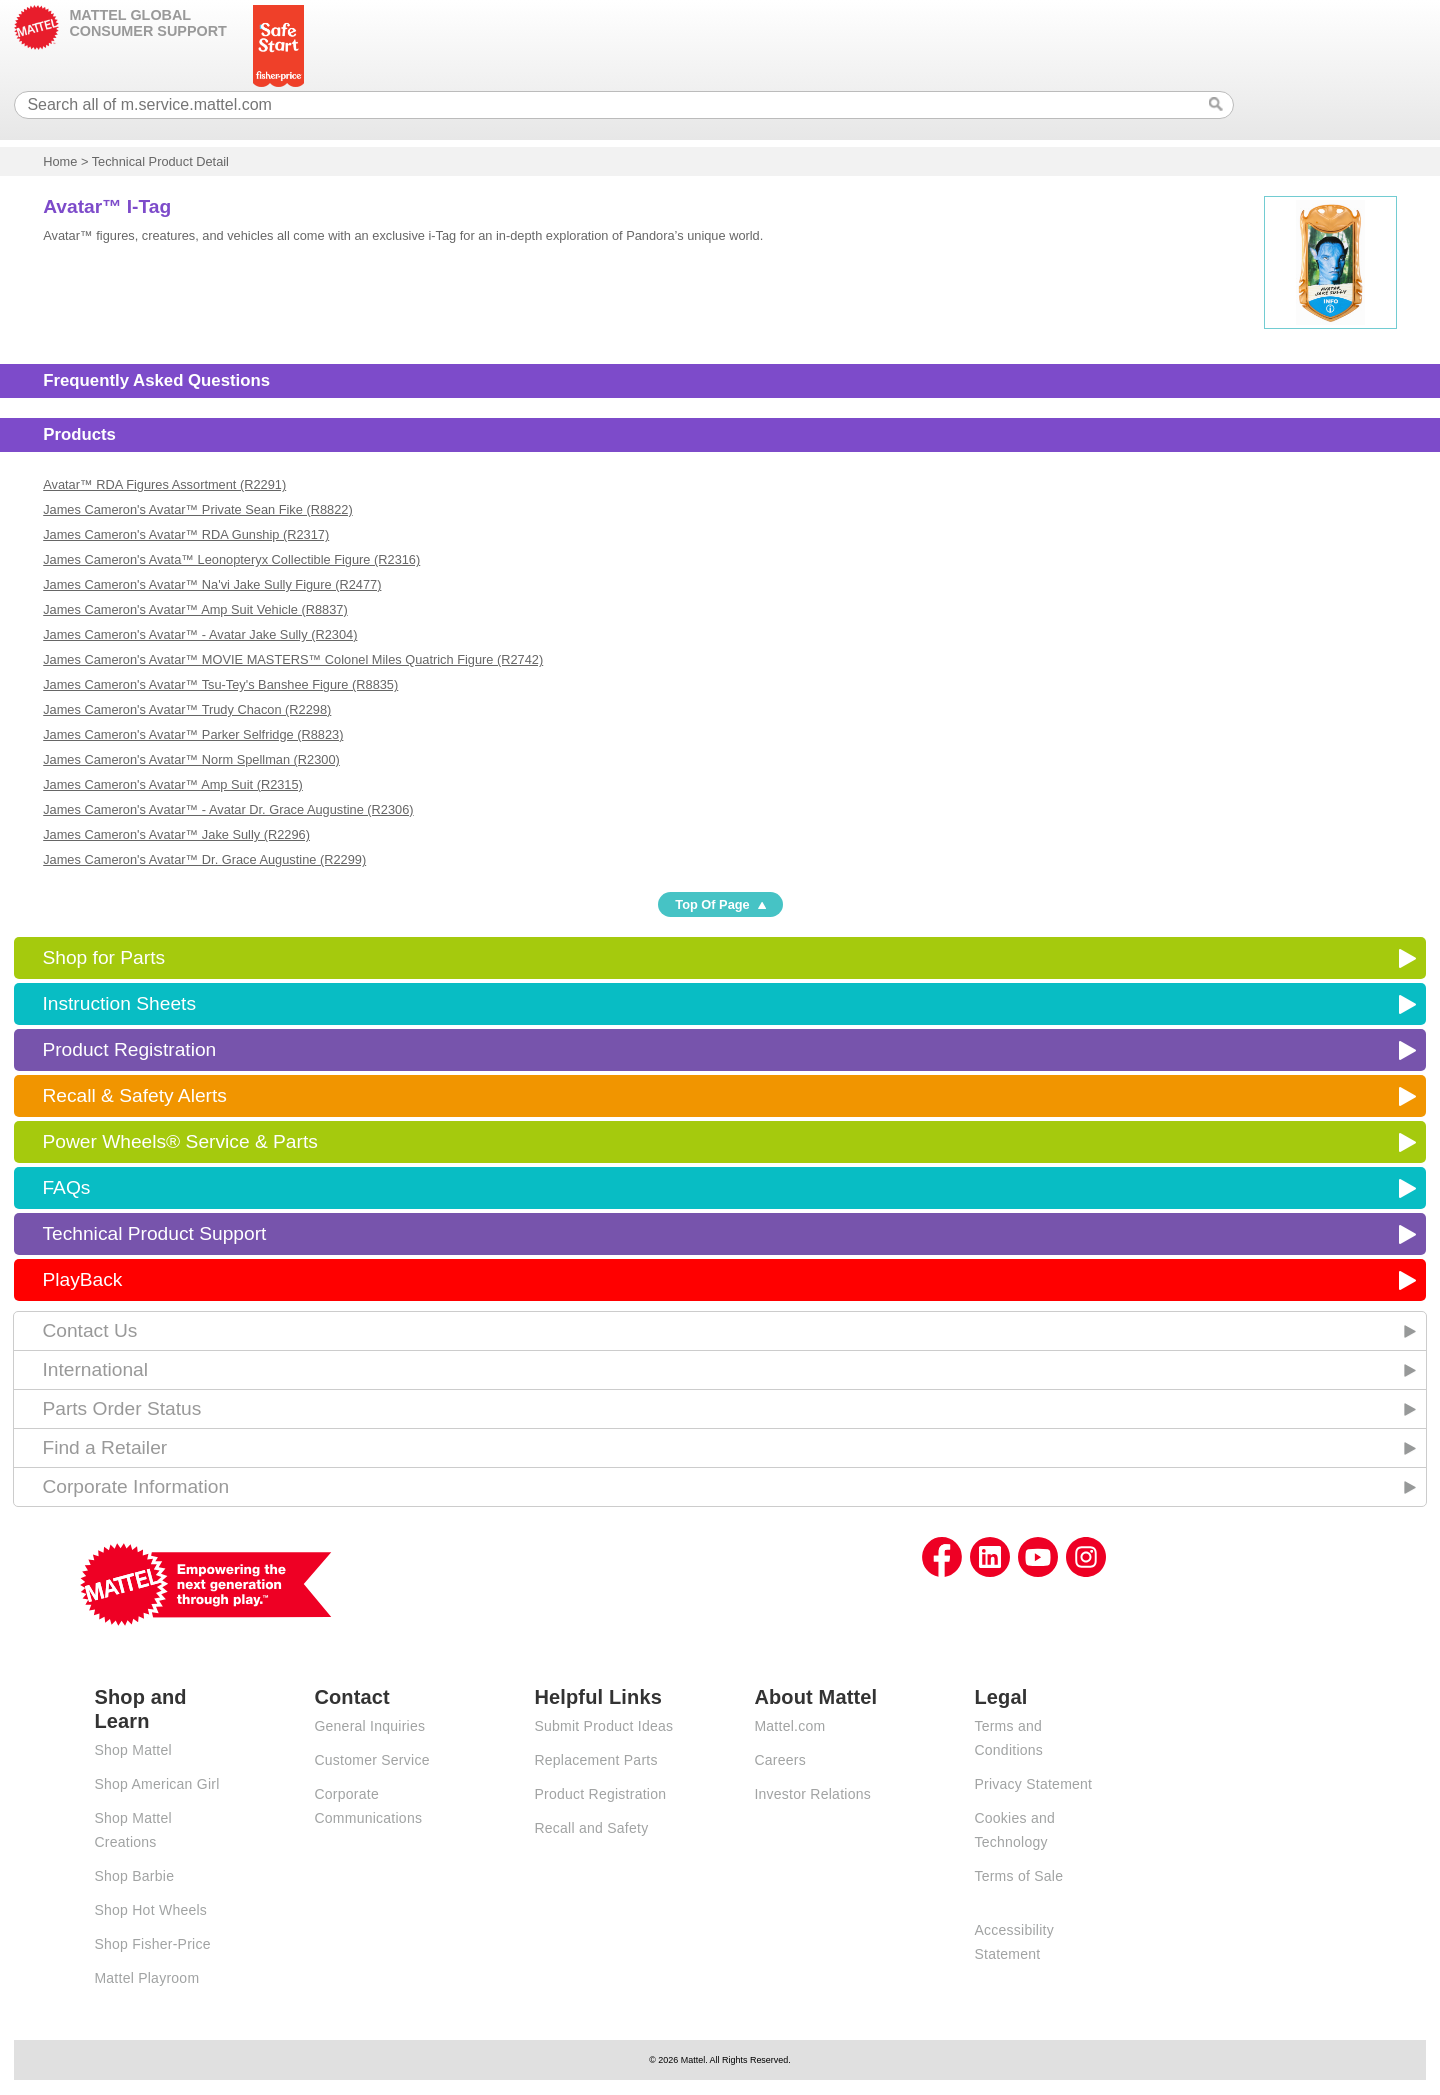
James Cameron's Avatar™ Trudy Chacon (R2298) (187, 709)
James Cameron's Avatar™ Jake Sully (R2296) (176, 834)
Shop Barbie (134, 1876)
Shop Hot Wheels (150, 1910)
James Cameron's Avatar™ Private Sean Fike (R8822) (197, 509)
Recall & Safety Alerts (134, 1095)
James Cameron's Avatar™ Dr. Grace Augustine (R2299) (204, 859)
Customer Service (371, 1760)
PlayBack (82, 1279)
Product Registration (129, 1049)
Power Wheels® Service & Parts (179, 1141)
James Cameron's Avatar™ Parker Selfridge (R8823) (193, 734)
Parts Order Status (121, 1408)
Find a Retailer (104, 1447)
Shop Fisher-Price (152, 1944)
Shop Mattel (132, 1750)
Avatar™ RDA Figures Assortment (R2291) (164, 484)
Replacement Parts (595, 1760)
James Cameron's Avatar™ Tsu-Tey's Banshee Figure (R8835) (220, 684)
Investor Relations (812, 1794)
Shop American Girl (156, 1784)
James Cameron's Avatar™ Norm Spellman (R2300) (191, 759)
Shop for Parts (103, 957)
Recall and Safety (591, 1828)
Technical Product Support (154, 1233)
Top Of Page (712, 904)
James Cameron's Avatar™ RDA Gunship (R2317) (186, 534)
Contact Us (89, 1330)
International (95, 1369)
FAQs (66, 1187)
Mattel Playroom (146, 1978)
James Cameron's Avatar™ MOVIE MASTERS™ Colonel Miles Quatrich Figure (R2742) (293, 659)
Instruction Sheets (119, 1003)
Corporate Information (135, 1486)
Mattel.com (789, 1726)
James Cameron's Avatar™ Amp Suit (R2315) (173, 784)
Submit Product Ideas (603, 1726)
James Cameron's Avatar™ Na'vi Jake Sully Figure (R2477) (212, 584)
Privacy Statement (1033, 1784)
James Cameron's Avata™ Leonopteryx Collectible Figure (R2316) (231, 559)
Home (60, 161)
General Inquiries (369, 1726)
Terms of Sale (1018, 1876)
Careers (780, 1760)
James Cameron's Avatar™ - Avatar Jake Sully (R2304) (200, 634)
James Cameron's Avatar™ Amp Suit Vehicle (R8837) (195, 609)
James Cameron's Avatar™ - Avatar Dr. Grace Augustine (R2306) (228, 809)
